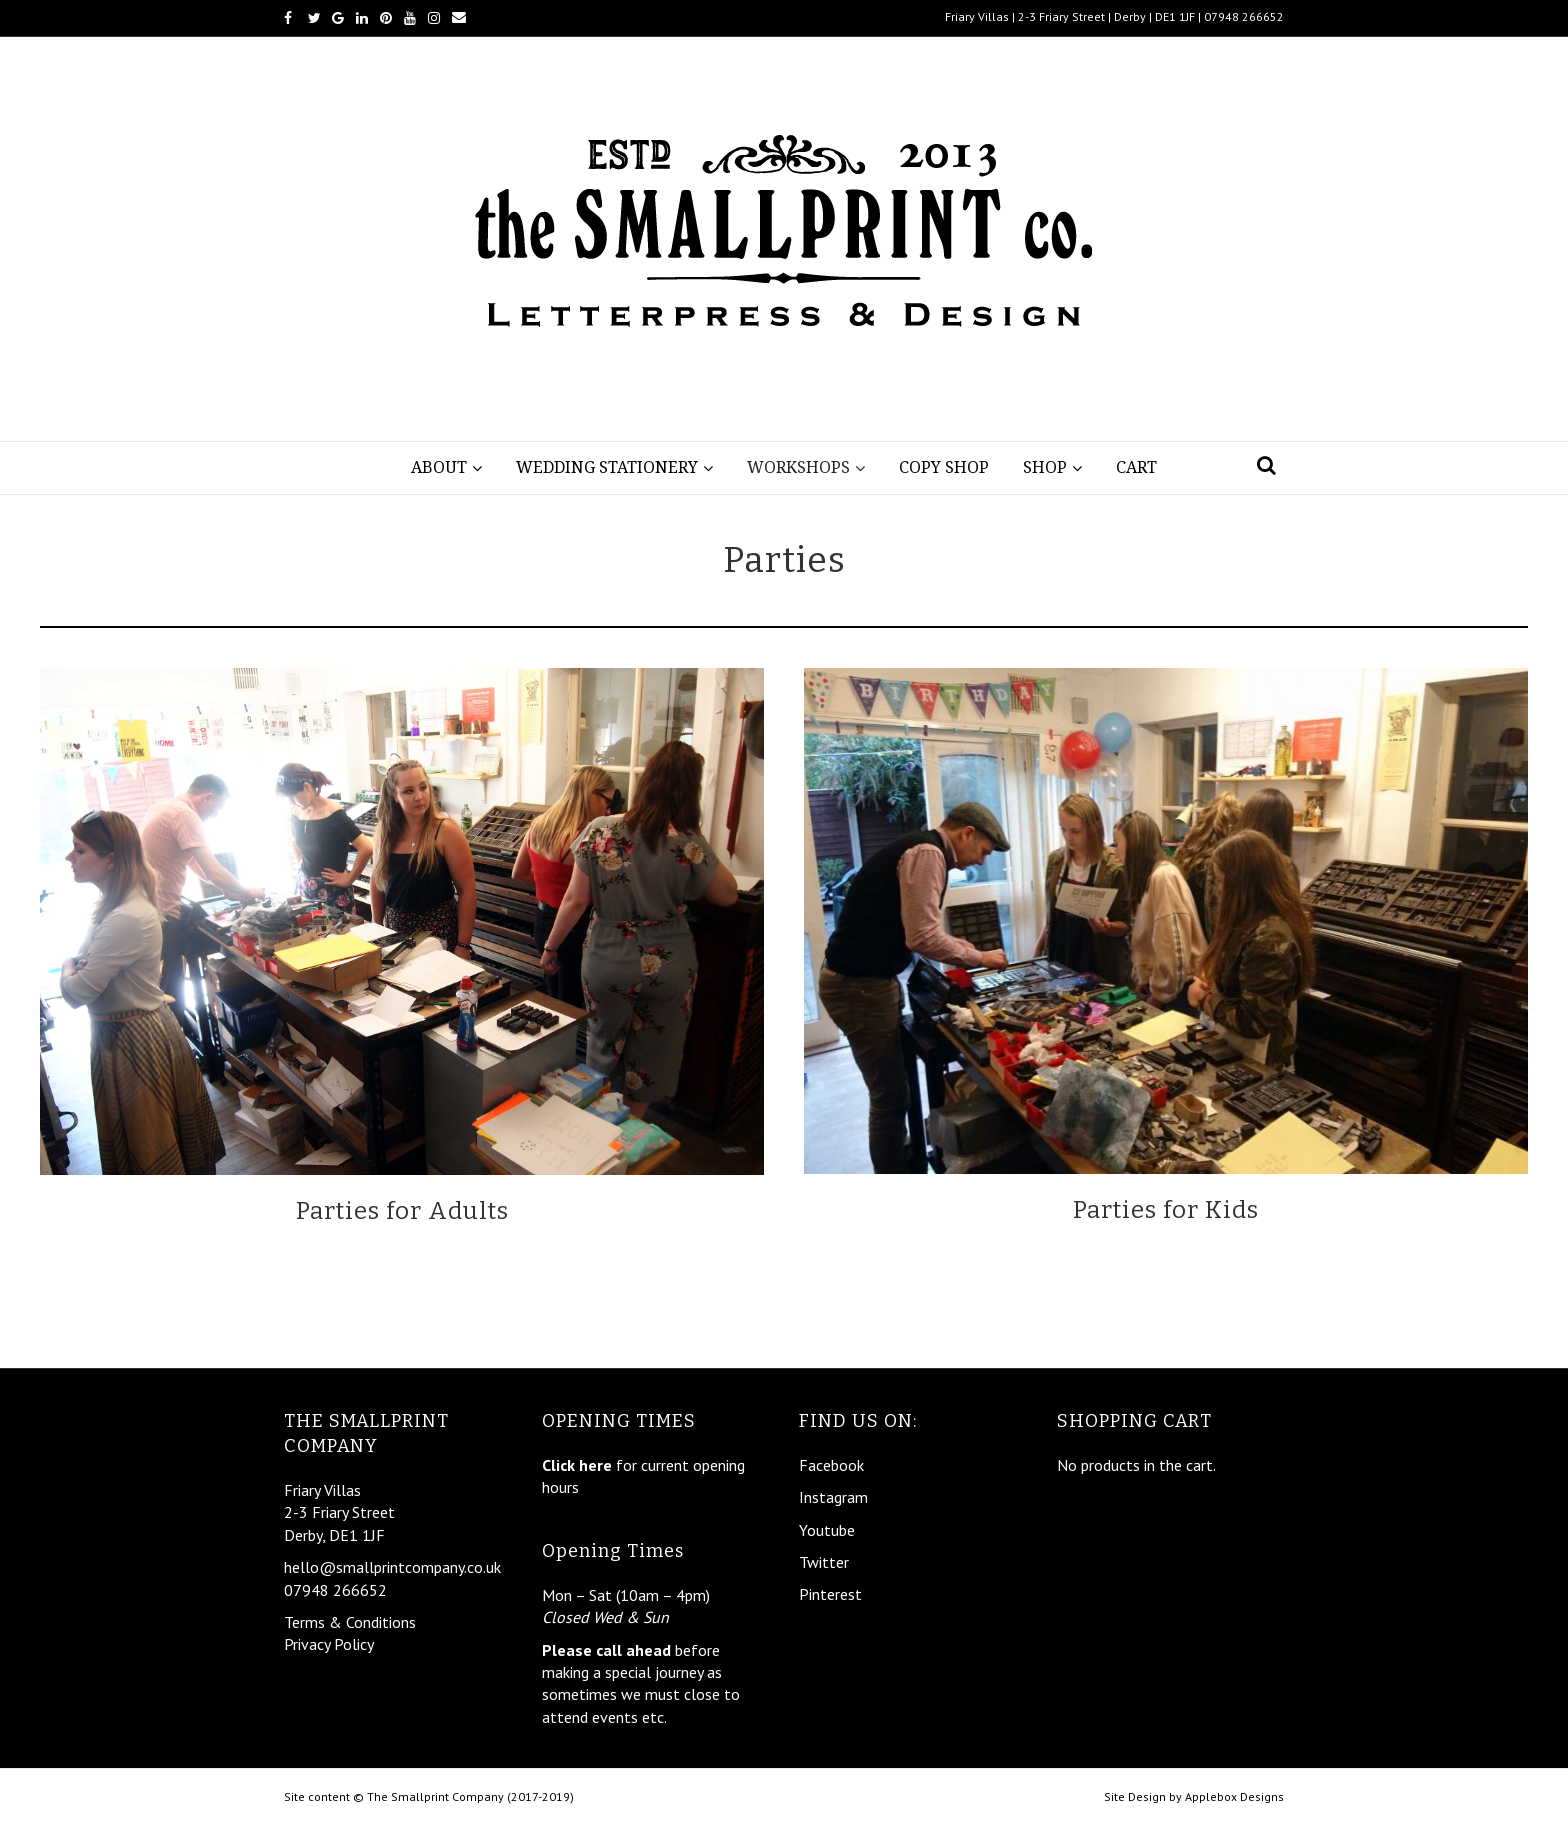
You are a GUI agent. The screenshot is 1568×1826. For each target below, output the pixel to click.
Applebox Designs (1234, 1796)
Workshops (798, 467)
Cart (1136, 467)
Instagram (833, 1497)
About (439, 467)
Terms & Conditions (350, 1622)
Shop (1045, 467)
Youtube (827, 1530)
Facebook (831, 1465)
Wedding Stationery (607, 467)
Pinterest (830, 1594)
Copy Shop (944, 467)
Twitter (824, 1562)
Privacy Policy (329, 1644)
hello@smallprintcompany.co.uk (392, 1567)
